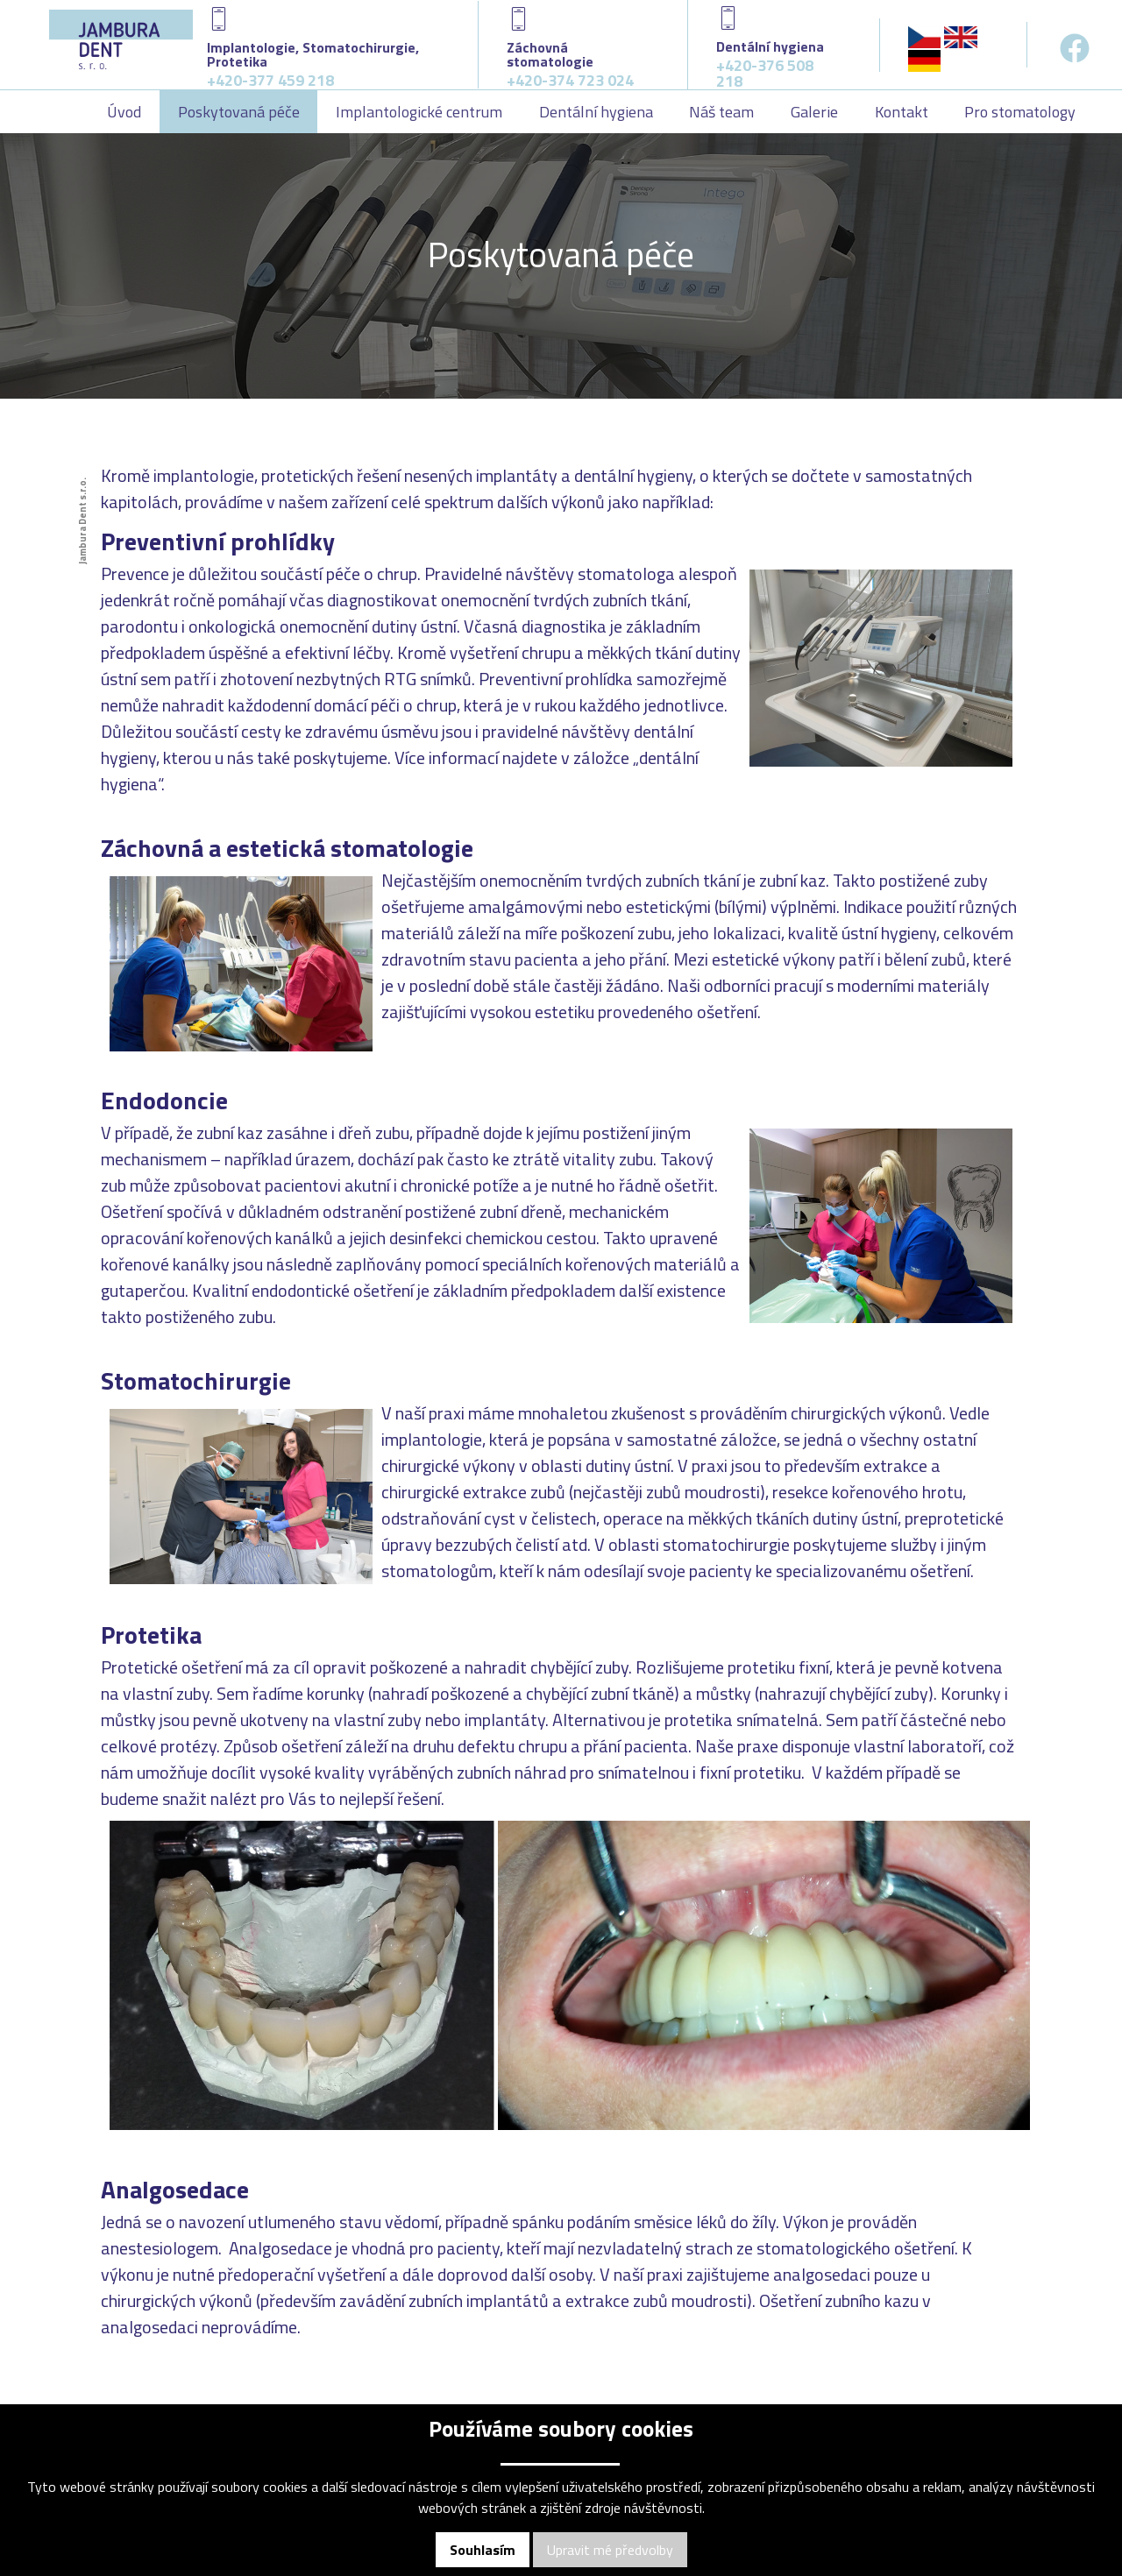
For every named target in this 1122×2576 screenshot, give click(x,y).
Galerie (814, 112)
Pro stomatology (1020, 112)
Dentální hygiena (596, 112)
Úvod (124, 112)
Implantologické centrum (419, 112)
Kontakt (901, 112)
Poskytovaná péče (239, 112)
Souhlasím (482, 2549)
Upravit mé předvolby (610, 2549)
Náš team (721, 112)
